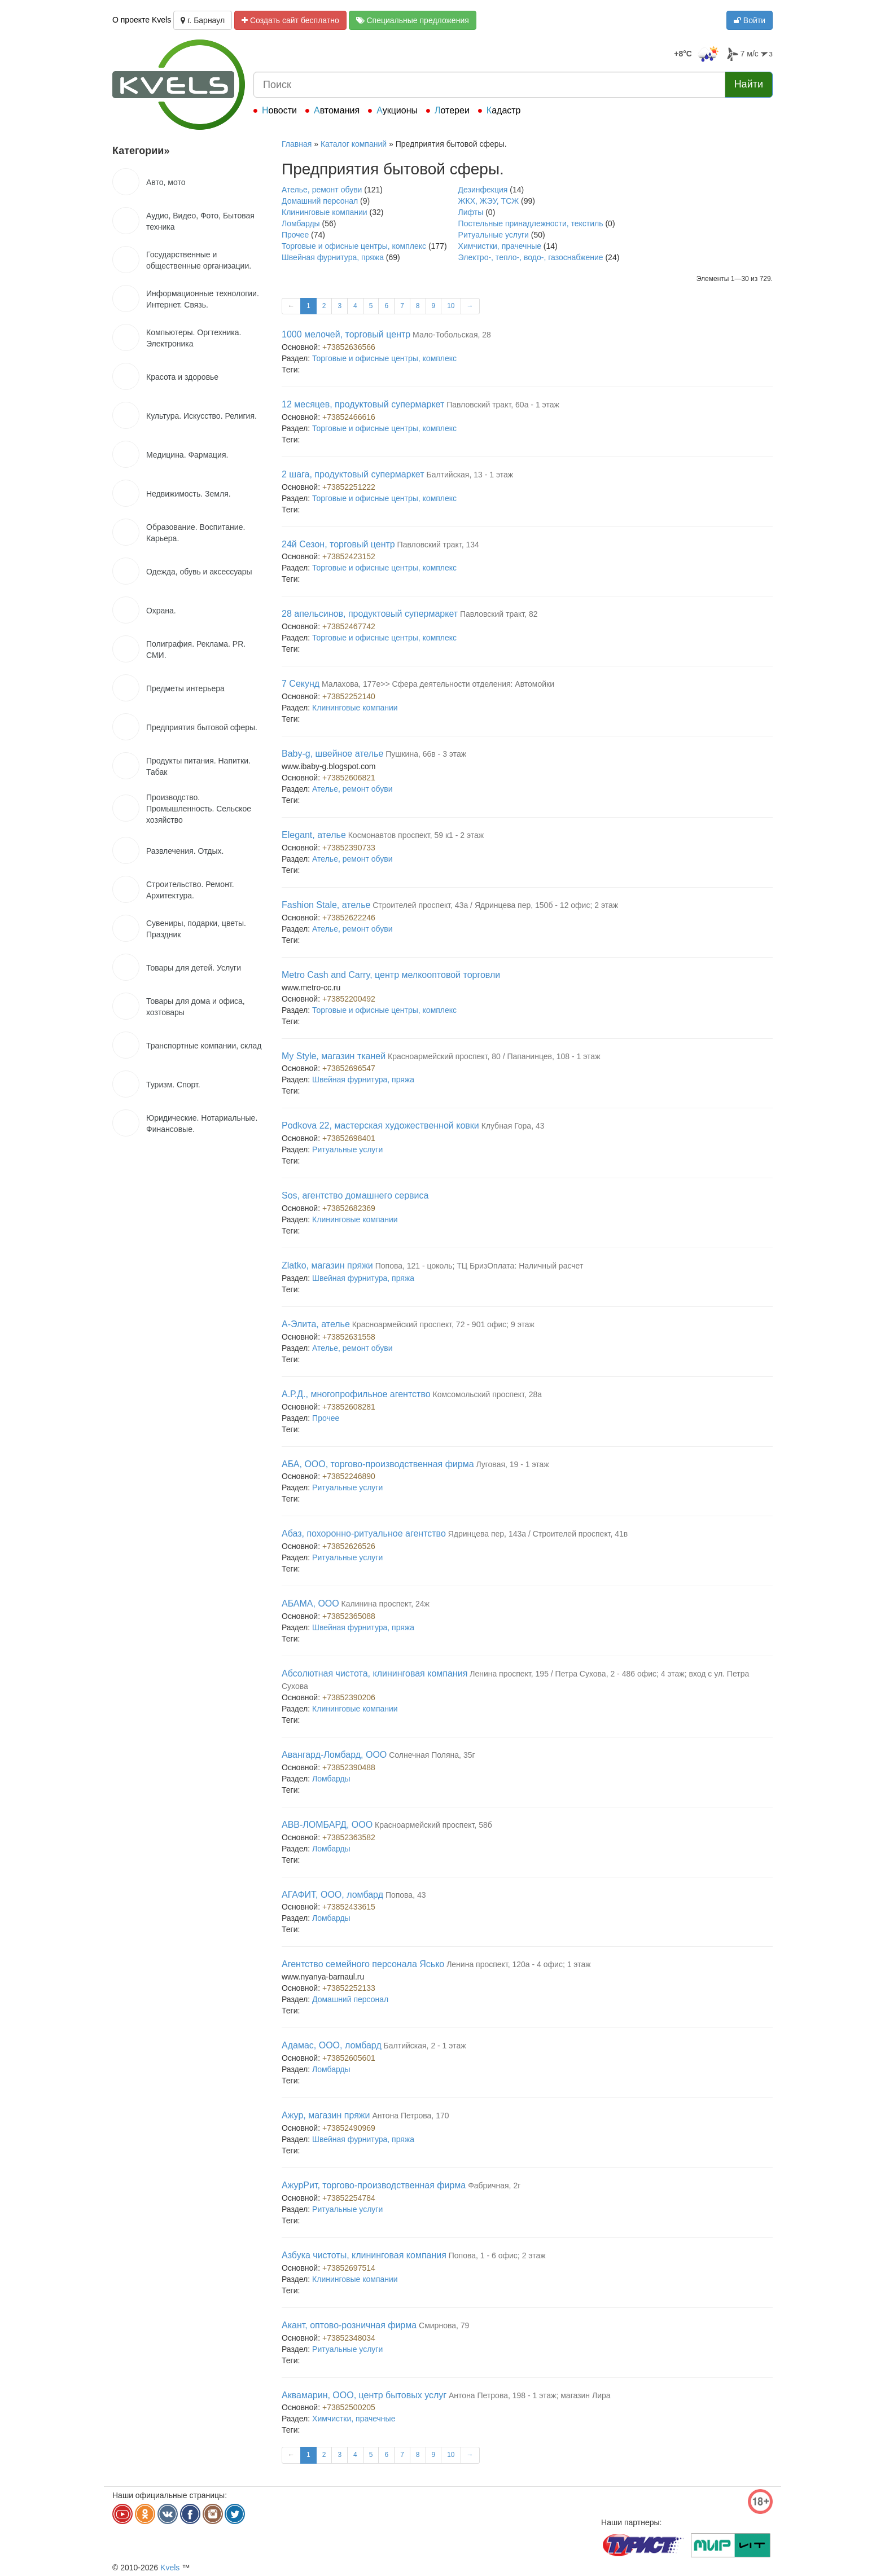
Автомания (337, 110)
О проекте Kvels (141, 19)
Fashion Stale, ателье (326, 905)
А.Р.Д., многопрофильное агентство (356, 1394)
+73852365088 (348, 1616)
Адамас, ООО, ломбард (332, 2045)
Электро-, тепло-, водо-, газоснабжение (530, 257)
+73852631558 (348, 1336)
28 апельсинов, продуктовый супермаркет (370, 613)
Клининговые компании (324, 212)
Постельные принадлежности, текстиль (530, 223)
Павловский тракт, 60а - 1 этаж (502, 404)
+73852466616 (348, 417)
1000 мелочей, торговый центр (346, 334)
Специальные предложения (412, 20)
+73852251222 (348, 486)
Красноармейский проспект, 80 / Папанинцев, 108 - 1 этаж (494, 1056)
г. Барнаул (203, 20)
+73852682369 (348, 1208)
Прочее (295, 234)
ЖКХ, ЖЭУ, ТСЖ (488, 200)
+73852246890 (348, 1476)
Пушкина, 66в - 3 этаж (425, 753)
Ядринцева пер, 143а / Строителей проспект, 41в (538, 1533)
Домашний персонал (320, 200)
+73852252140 (348, 696)
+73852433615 (348, 1906)
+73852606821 (348, 777)
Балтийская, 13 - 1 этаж (469, 474)
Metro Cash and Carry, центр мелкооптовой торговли (391, 975)
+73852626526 (348, 1546)
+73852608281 (348, 1406)
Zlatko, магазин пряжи (327, 1265)
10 (450, 306)
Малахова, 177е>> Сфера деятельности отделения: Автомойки (438, 683)
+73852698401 (348, 1138)
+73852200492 (348, 998)
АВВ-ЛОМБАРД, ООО (327, 1824)
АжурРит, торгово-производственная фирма (374, 2185)
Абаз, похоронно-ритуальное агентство (364, 1533)
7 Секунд (300, 683)
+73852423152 (348, 556)
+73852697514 (348, 2267)
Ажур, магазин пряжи (326, 2115)
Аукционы (397, 110)
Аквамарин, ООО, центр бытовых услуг (364, 2395)
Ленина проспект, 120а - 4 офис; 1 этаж (518, 1964)
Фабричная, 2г (494, 2185)
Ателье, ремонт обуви (322, 189)
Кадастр (504, 110)
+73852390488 (348, 1767)
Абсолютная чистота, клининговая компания (374, 1673)
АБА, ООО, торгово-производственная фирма (378, 1464)
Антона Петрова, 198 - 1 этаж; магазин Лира (530, 2395)
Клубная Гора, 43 (513, 1125)
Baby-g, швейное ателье (332, 753)
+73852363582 (348, 1837)
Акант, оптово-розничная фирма (349, 2325)
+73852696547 (348, 1068)
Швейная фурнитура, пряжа (333, 257)
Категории (140, 150)
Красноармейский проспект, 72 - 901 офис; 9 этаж (443, 1324)
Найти (748, 84)
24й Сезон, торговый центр (338, 544)
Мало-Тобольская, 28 (452, 334)
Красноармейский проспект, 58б (433, 1824)
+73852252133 (348, 1988)
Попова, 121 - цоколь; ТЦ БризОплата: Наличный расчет (479, 1265)
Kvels (169, 2567)
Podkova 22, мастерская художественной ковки (380, 1125)
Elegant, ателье (314, 835)
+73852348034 (348, 2337)
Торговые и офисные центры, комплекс (354, 246)
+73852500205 (348, 2407)
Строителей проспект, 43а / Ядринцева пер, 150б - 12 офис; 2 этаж (495, 905)
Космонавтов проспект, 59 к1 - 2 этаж (416, 835)
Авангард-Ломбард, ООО (334, 1754)
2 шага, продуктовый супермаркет (353, 474)
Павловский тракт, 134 (438, 544)
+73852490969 (348, 2127)
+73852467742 (348, 626)
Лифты (471, 212)
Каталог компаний (354, 143)
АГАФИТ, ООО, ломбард (332, 1894)
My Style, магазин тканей (333, 1056)
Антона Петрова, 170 (410, 2115)
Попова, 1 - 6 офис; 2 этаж (497, 2255)
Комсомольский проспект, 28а (487, 1394)
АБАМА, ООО (310, 1603)
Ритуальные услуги (493, 234)
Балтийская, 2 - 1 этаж (425, 2045)
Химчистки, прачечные (499, 246)
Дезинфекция (483, 189)
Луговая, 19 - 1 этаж (512, 1464)
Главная (297, 143)
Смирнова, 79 (444, 2325)
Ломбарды (301, 223)
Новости (279, 110)
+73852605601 (348, 2057)
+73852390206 (348, 1697)
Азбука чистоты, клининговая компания (364, 2255)
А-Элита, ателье (316, 1324)
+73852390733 (348, 847)
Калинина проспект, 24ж (385, 1603)
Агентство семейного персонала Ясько (363, 1964)
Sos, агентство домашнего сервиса (355, 1195)
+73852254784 (348, 2197)
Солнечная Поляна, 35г (432, 1754)
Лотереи (452, 110)
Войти (749, 20)
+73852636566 (348, 347)
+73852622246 (348, 917)
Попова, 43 (405, 1894)
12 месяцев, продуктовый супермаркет (363, 404)
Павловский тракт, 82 (499, 613)
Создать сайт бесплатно (290, 20)
